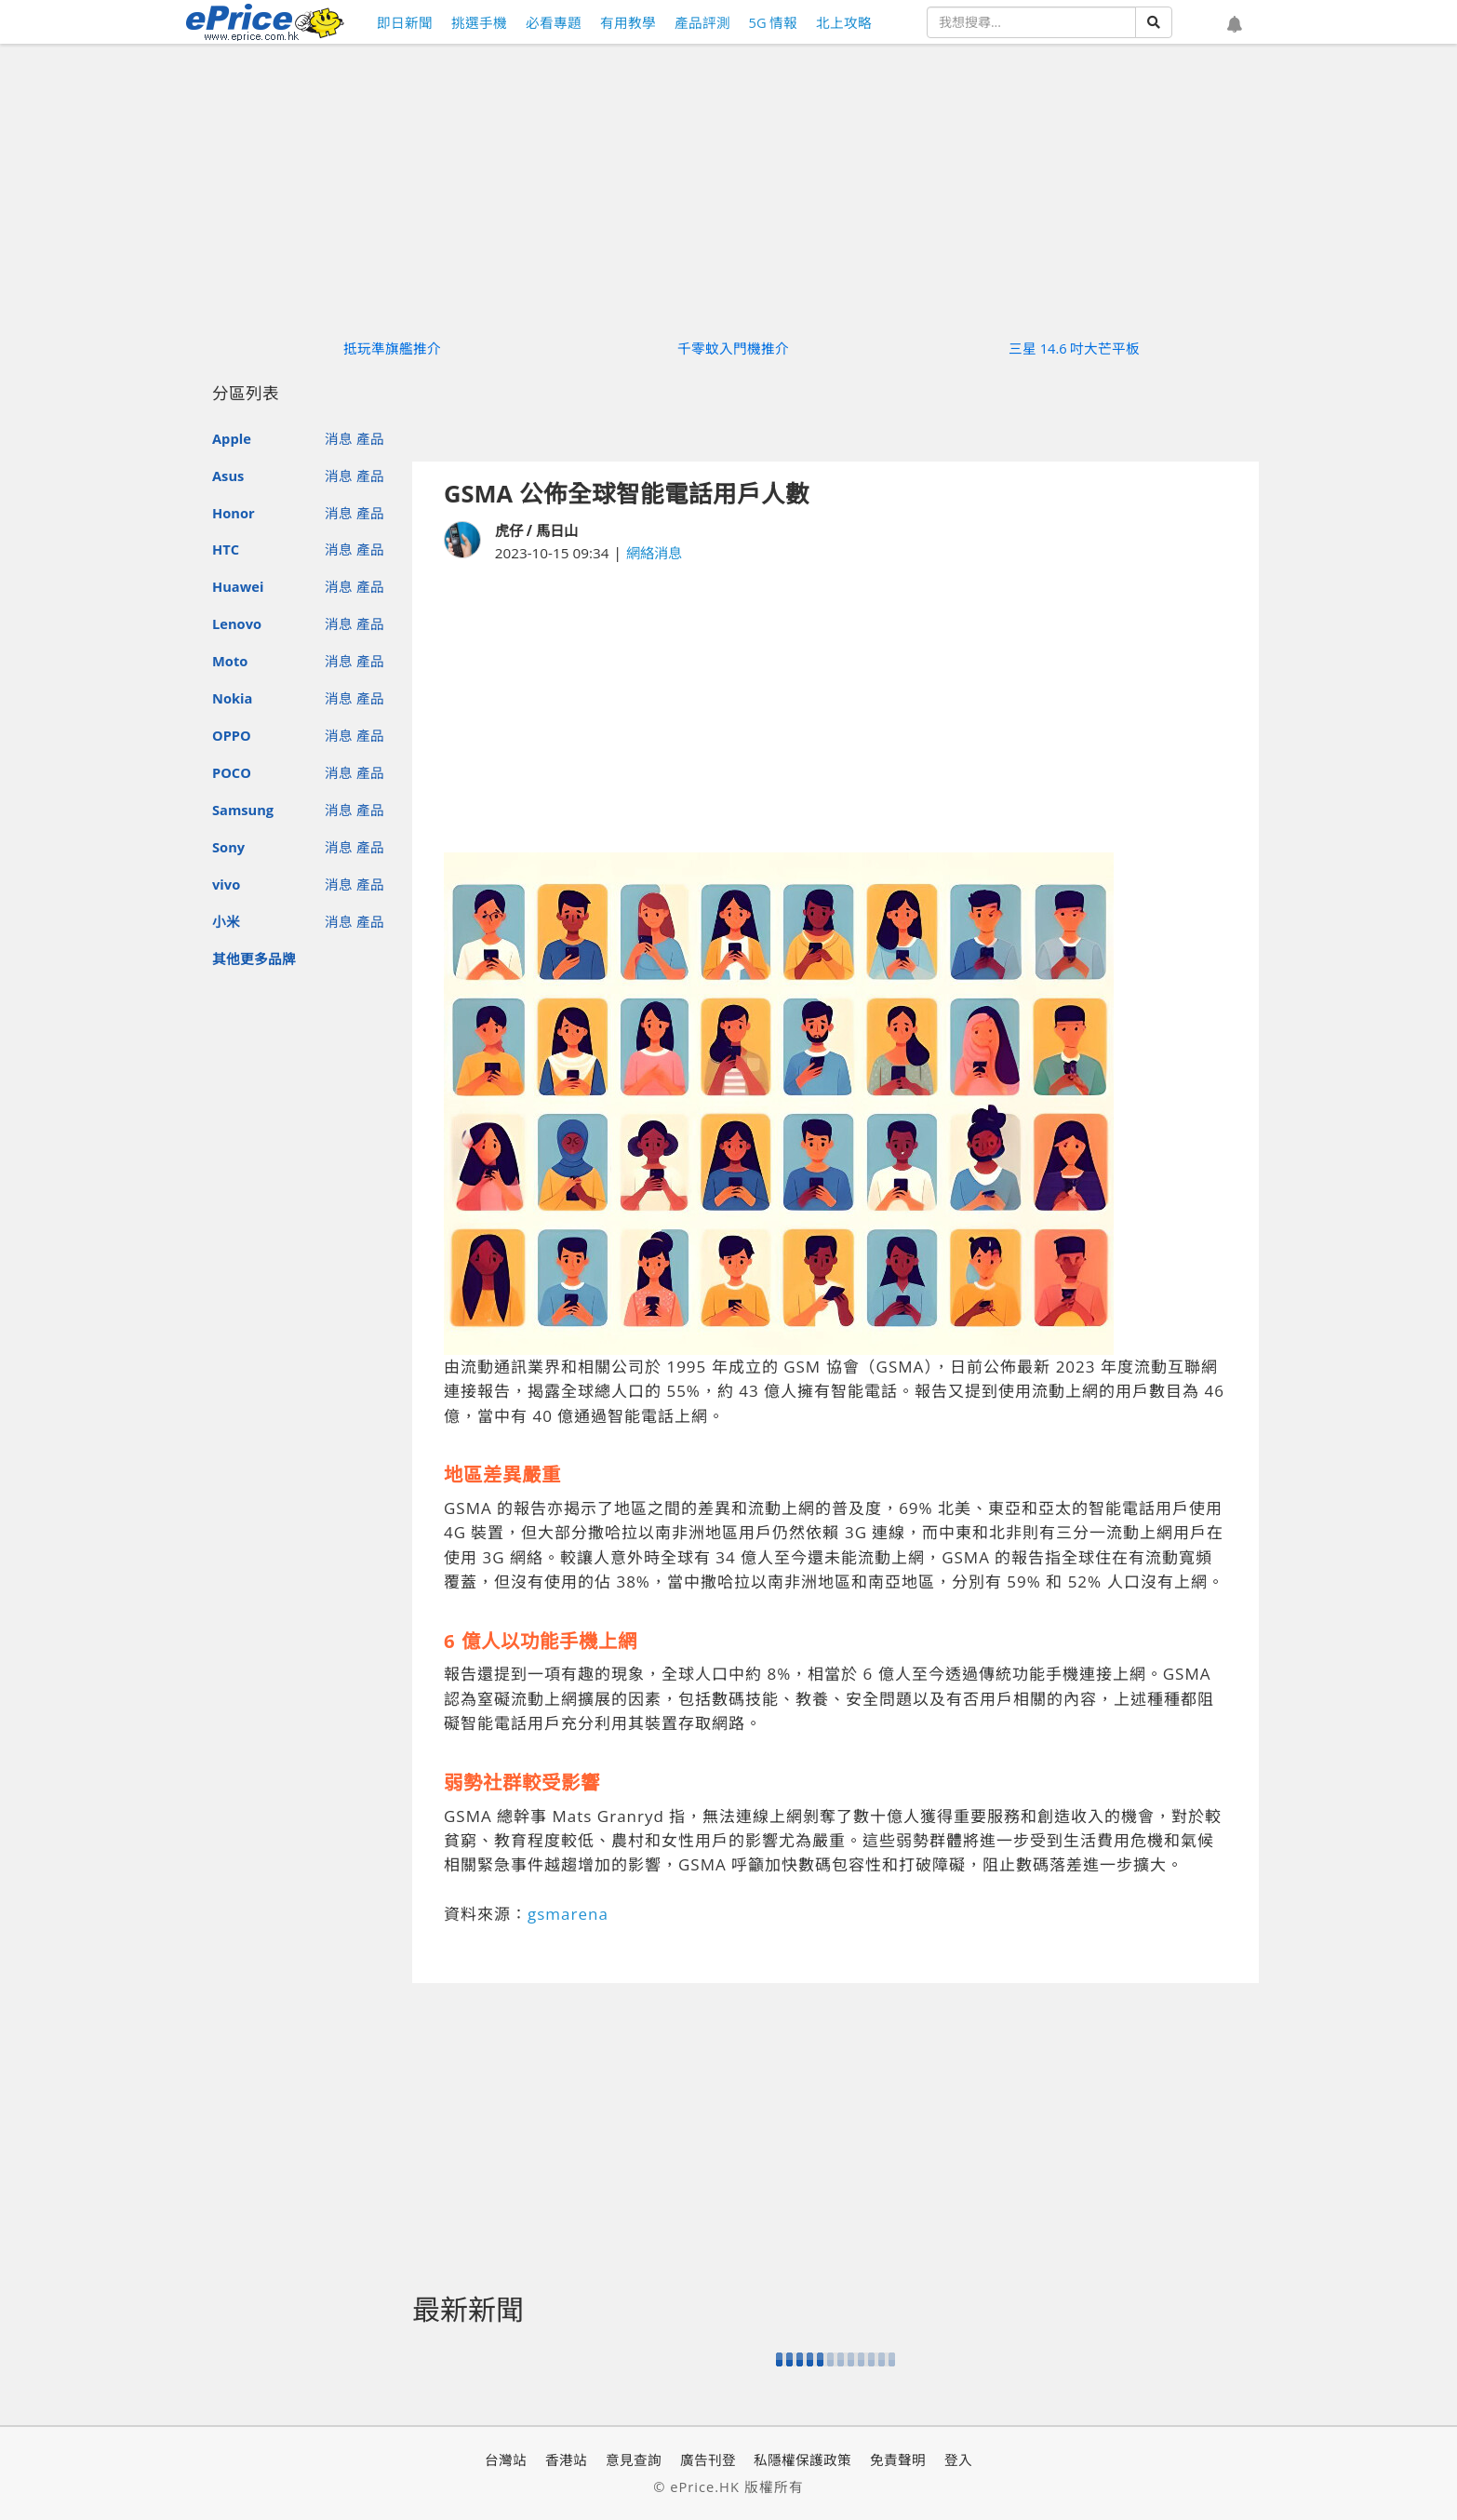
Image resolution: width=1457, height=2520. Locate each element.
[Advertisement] (835, 708)
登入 (958, 2459)
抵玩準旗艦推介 (392, 348)
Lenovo (236, 623)
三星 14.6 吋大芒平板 (1075, 348)
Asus (228, 475)
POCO (231, 772)
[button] (1234, 25)
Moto (229, 660)
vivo (226, 884)
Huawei (237, 586)
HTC (225, 549)
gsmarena (568, 1913)
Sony (228, 847)
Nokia (232, 698)
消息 (339, 438)
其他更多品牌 (254, 958)
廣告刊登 (708, 2459)
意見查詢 (634, 2459)
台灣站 (506, 2459)
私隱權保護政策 (802, 2459)
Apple (231, 438)
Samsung (243, 809)
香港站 (566, 2459)
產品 (370, 438)
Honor (233, 512)
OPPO (231, 735)
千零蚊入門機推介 (733, 348)
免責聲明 (898, 2459)
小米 (226, 921)
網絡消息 (654, 552)
